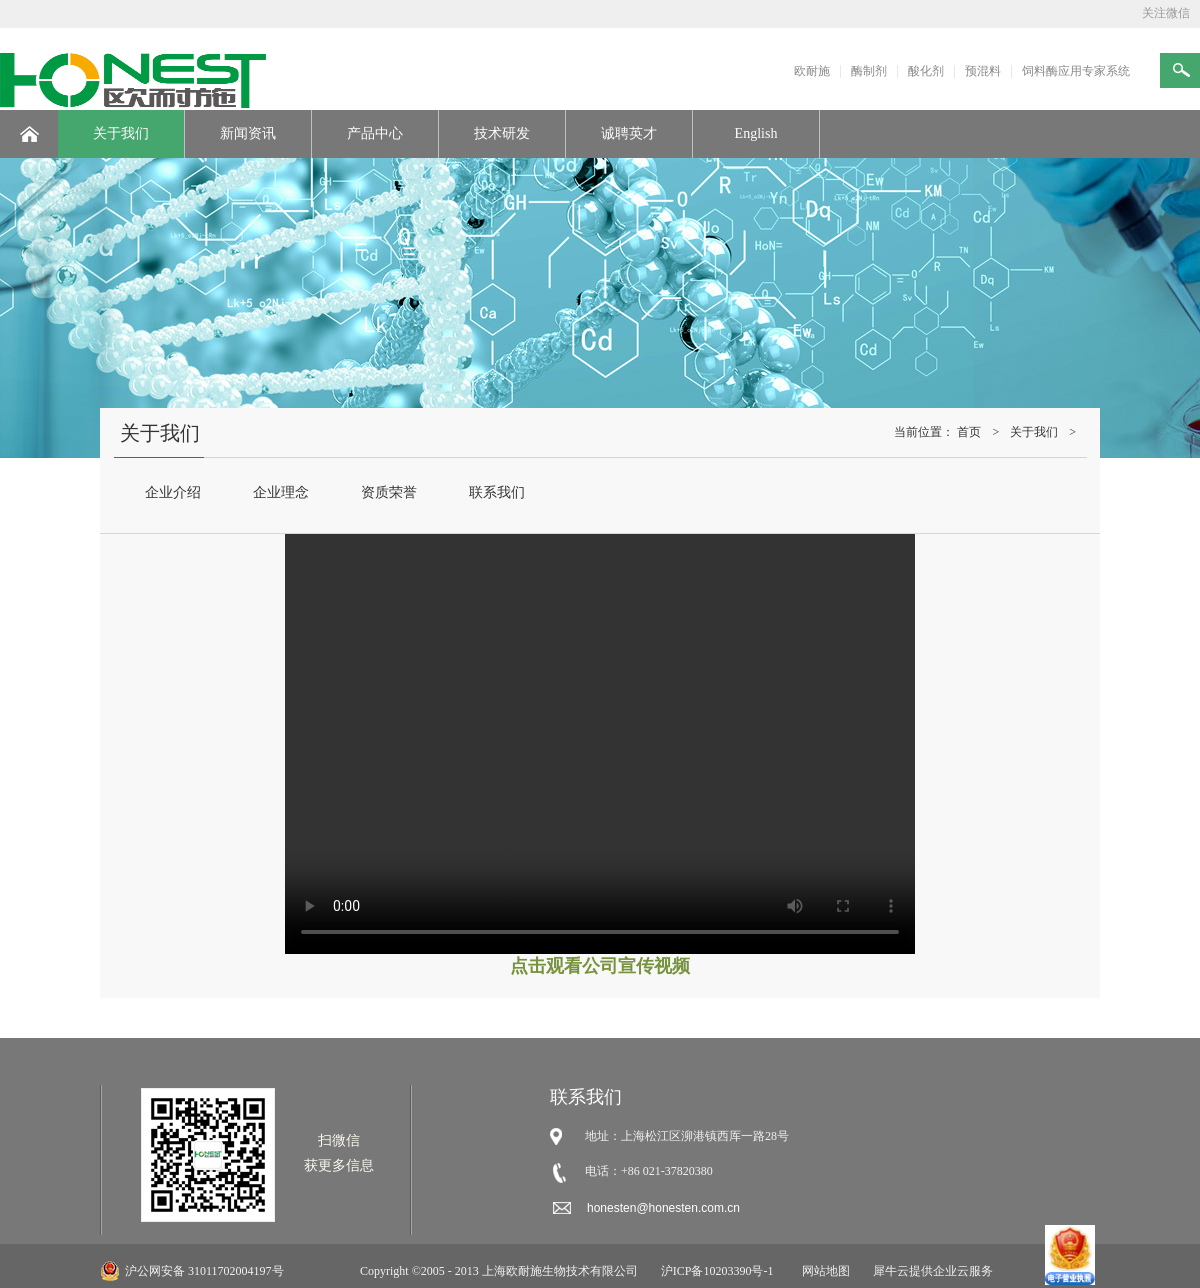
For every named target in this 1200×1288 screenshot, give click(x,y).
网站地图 (823, 1271)
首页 (969, 432)
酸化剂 (926, 71)
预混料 (983, 71)
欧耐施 (812, 71)
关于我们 (1034, 432)
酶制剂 (869, 71)
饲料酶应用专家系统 (1076, 71)
